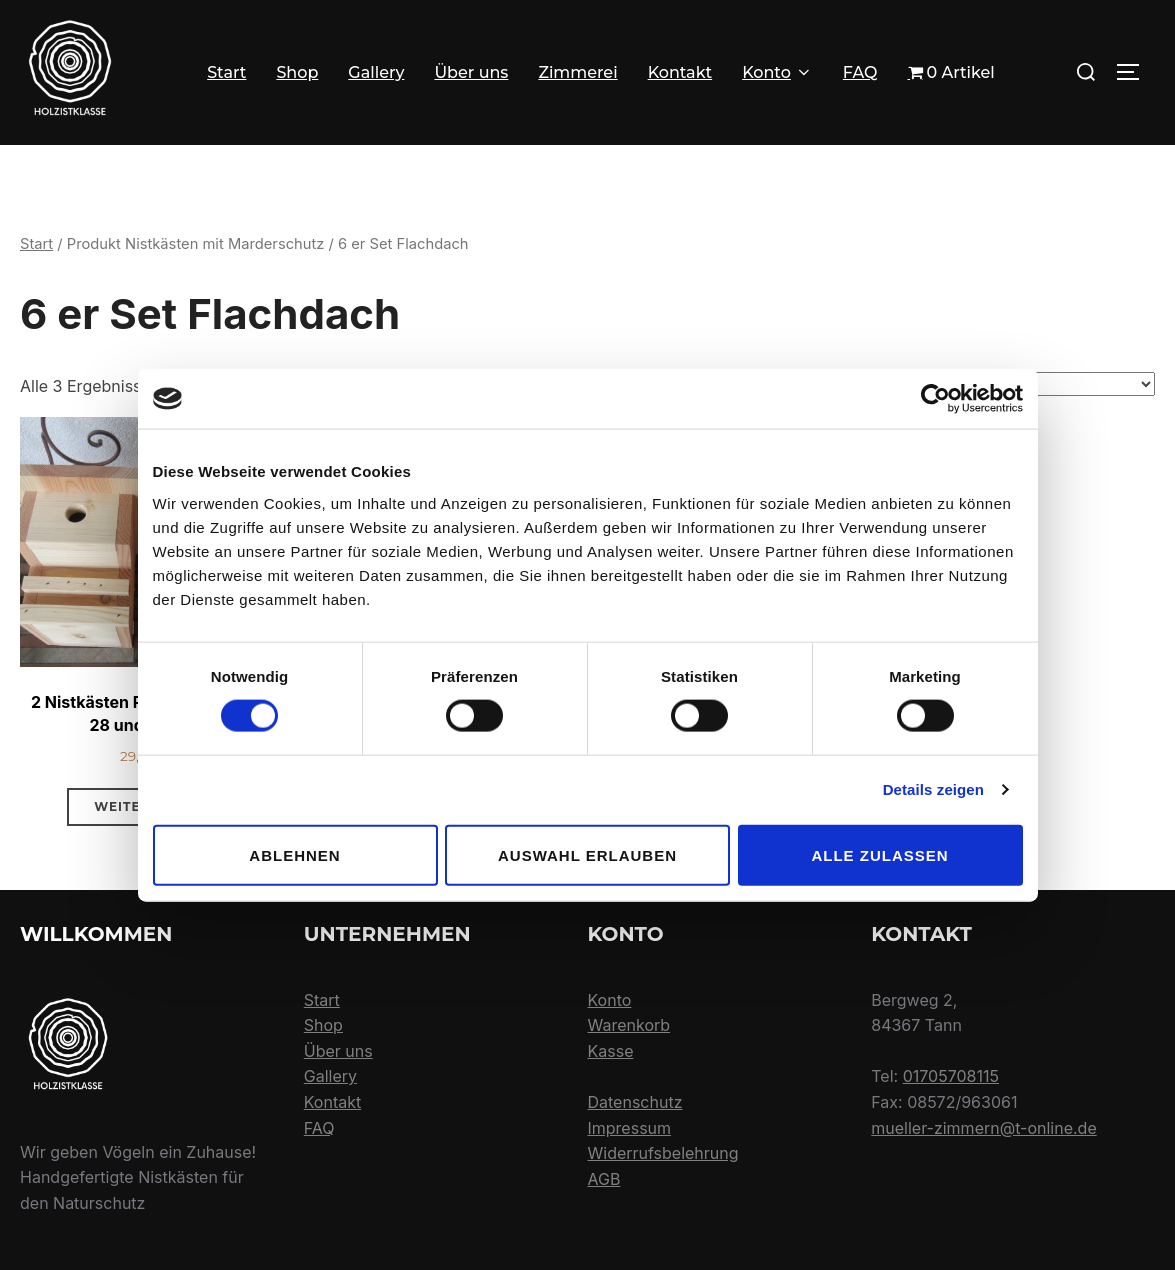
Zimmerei (577, 72)
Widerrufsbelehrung (663, 1212)
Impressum (630, 1186)
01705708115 (951, 1135)
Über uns (471, 72)
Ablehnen (294, 854)
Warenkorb (629, 1084)
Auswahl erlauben (587, 854)
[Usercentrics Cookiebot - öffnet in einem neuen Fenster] (935, 399)
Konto (777, 72)
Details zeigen (933, 789)
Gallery (376, 72)
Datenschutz (635, 1161)
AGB (604, 1238)
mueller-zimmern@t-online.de (983, 1186)
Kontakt (680, 72)
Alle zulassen (879, 854)
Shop (297, 72)
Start (226, 72)
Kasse (611, 1110)
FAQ (860, 72)
